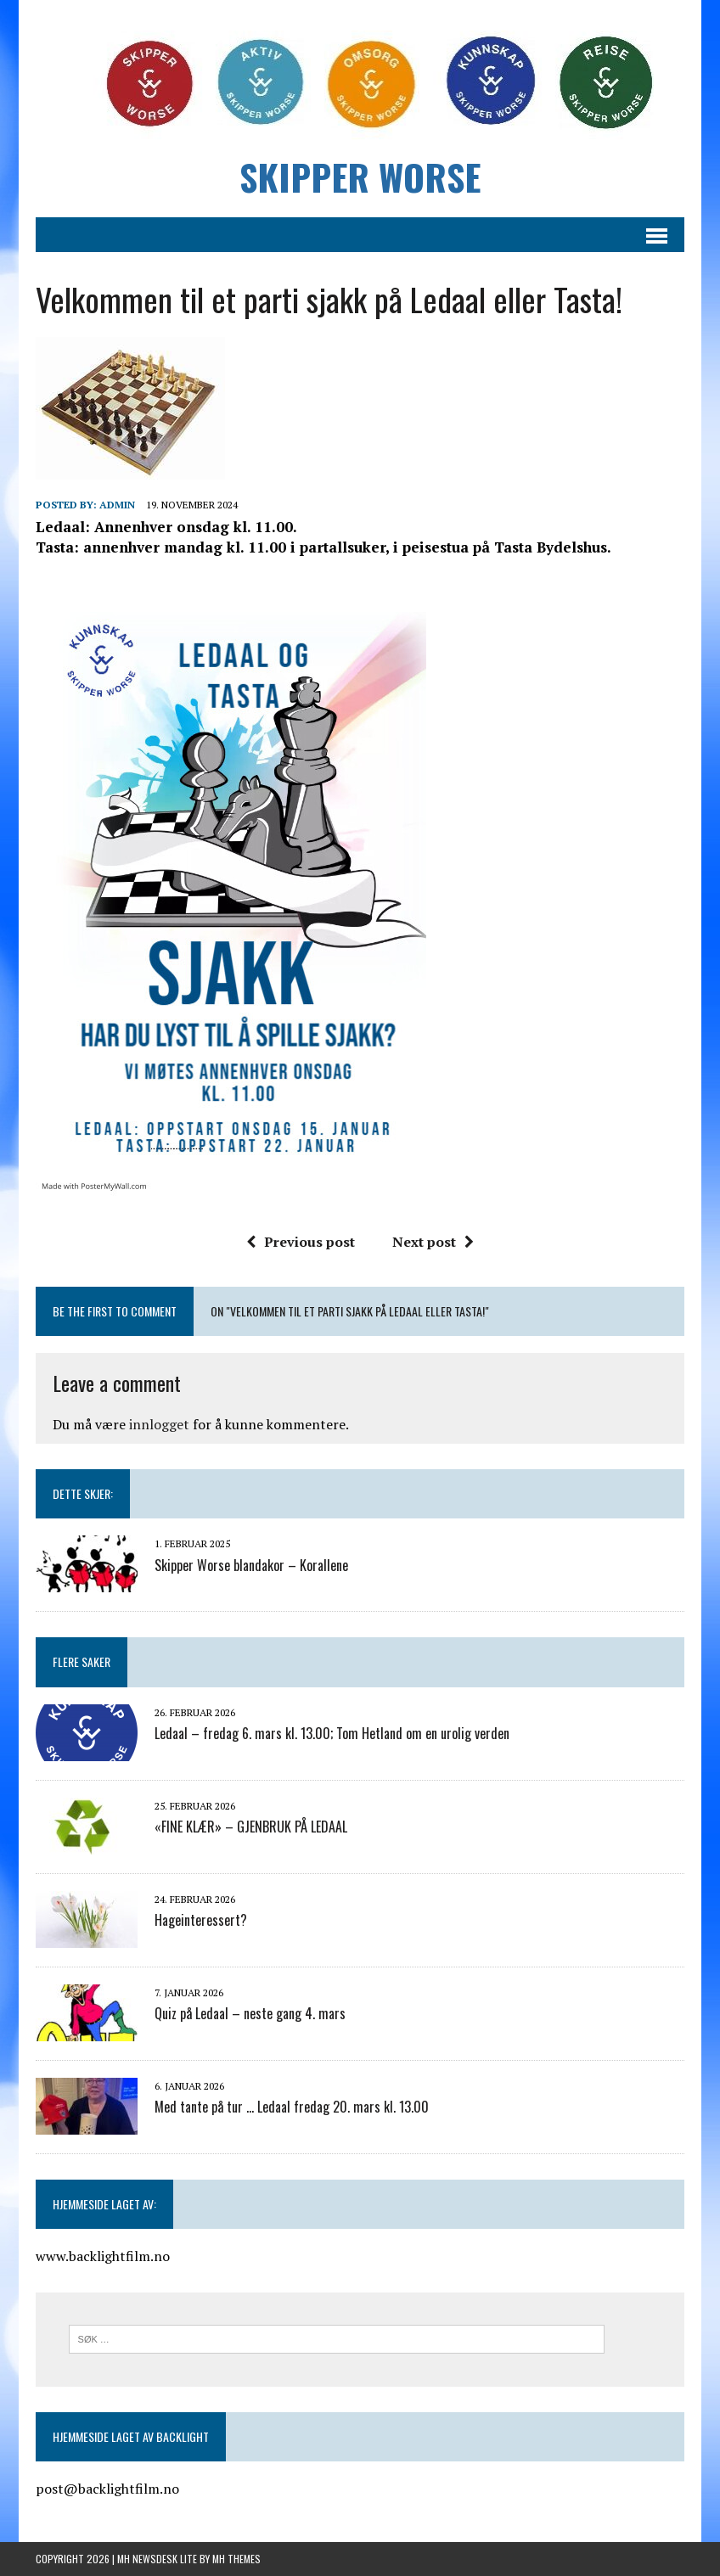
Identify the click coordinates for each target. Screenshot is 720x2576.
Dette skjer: (83, 1493)
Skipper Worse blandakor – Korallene (251, 1565)
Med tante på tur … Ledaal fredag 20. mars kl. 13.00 (292, 2106)
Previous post (300, 1241)
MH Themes (236, 2558)
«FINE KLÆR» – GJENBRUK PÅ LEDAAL (251, 1826)
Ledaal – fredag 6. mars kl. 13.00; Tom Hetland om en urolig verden (332, 1733)
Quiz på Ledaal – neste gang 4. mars (250, 2013)
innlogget (159, 1424)
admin (117, 504)
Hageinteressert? (201, 1920)
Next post (433, 1241)
